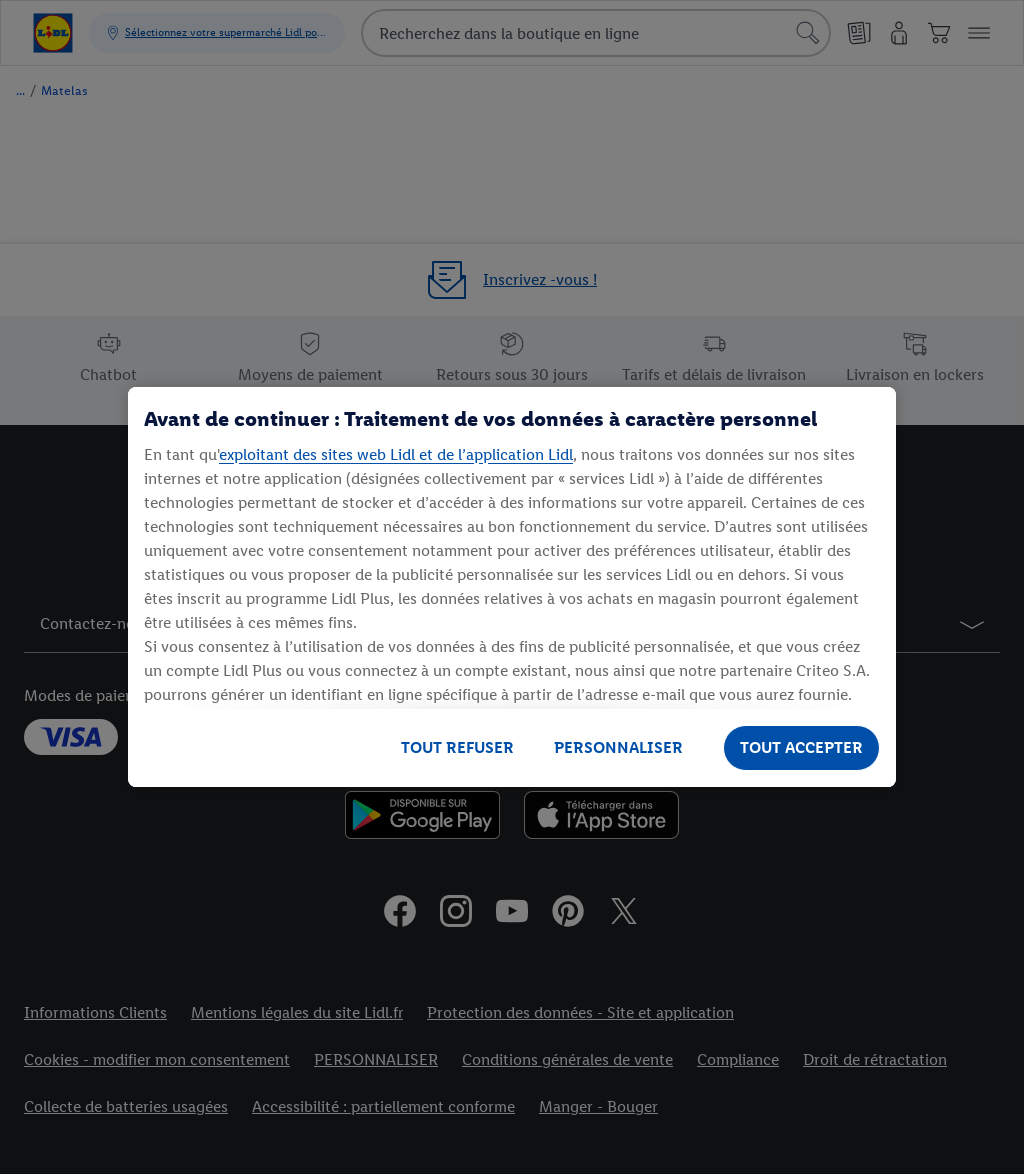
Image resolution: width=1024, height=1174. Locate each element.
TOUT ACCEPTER (801, 747)
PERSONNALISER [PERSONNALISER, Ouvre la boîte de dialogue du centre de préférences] (618, 747)
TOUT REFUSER (457, 747)
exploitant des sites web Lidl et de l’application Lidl (396, 454)
